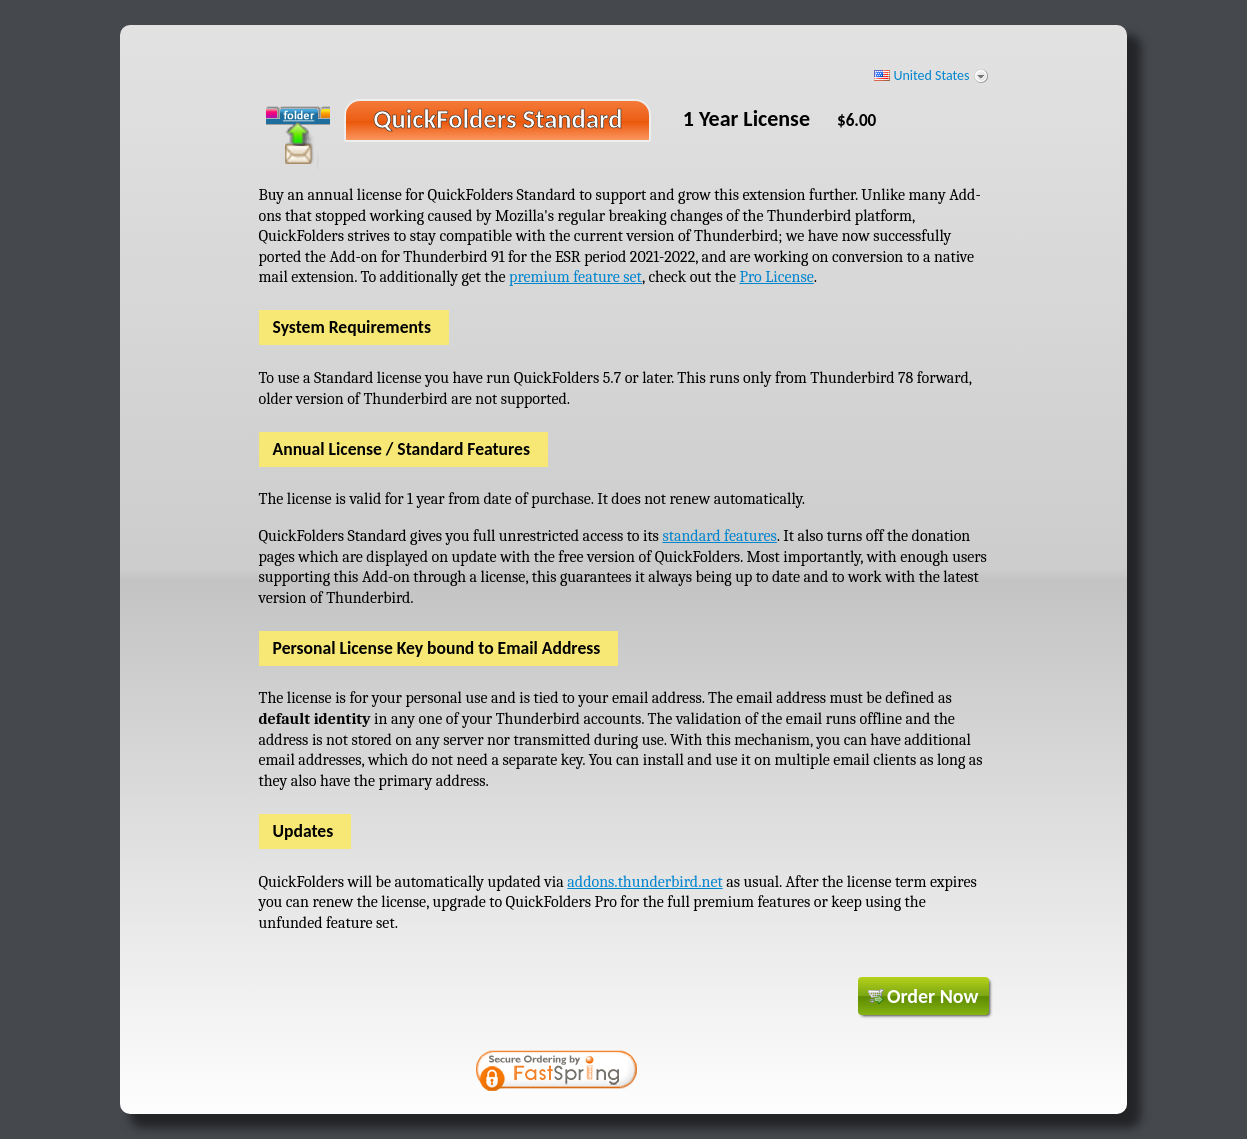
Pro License (776, 277)
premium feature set (575, 277)
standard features (719, 536)
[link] (719, 1073)
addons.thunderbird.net (644, 882)
